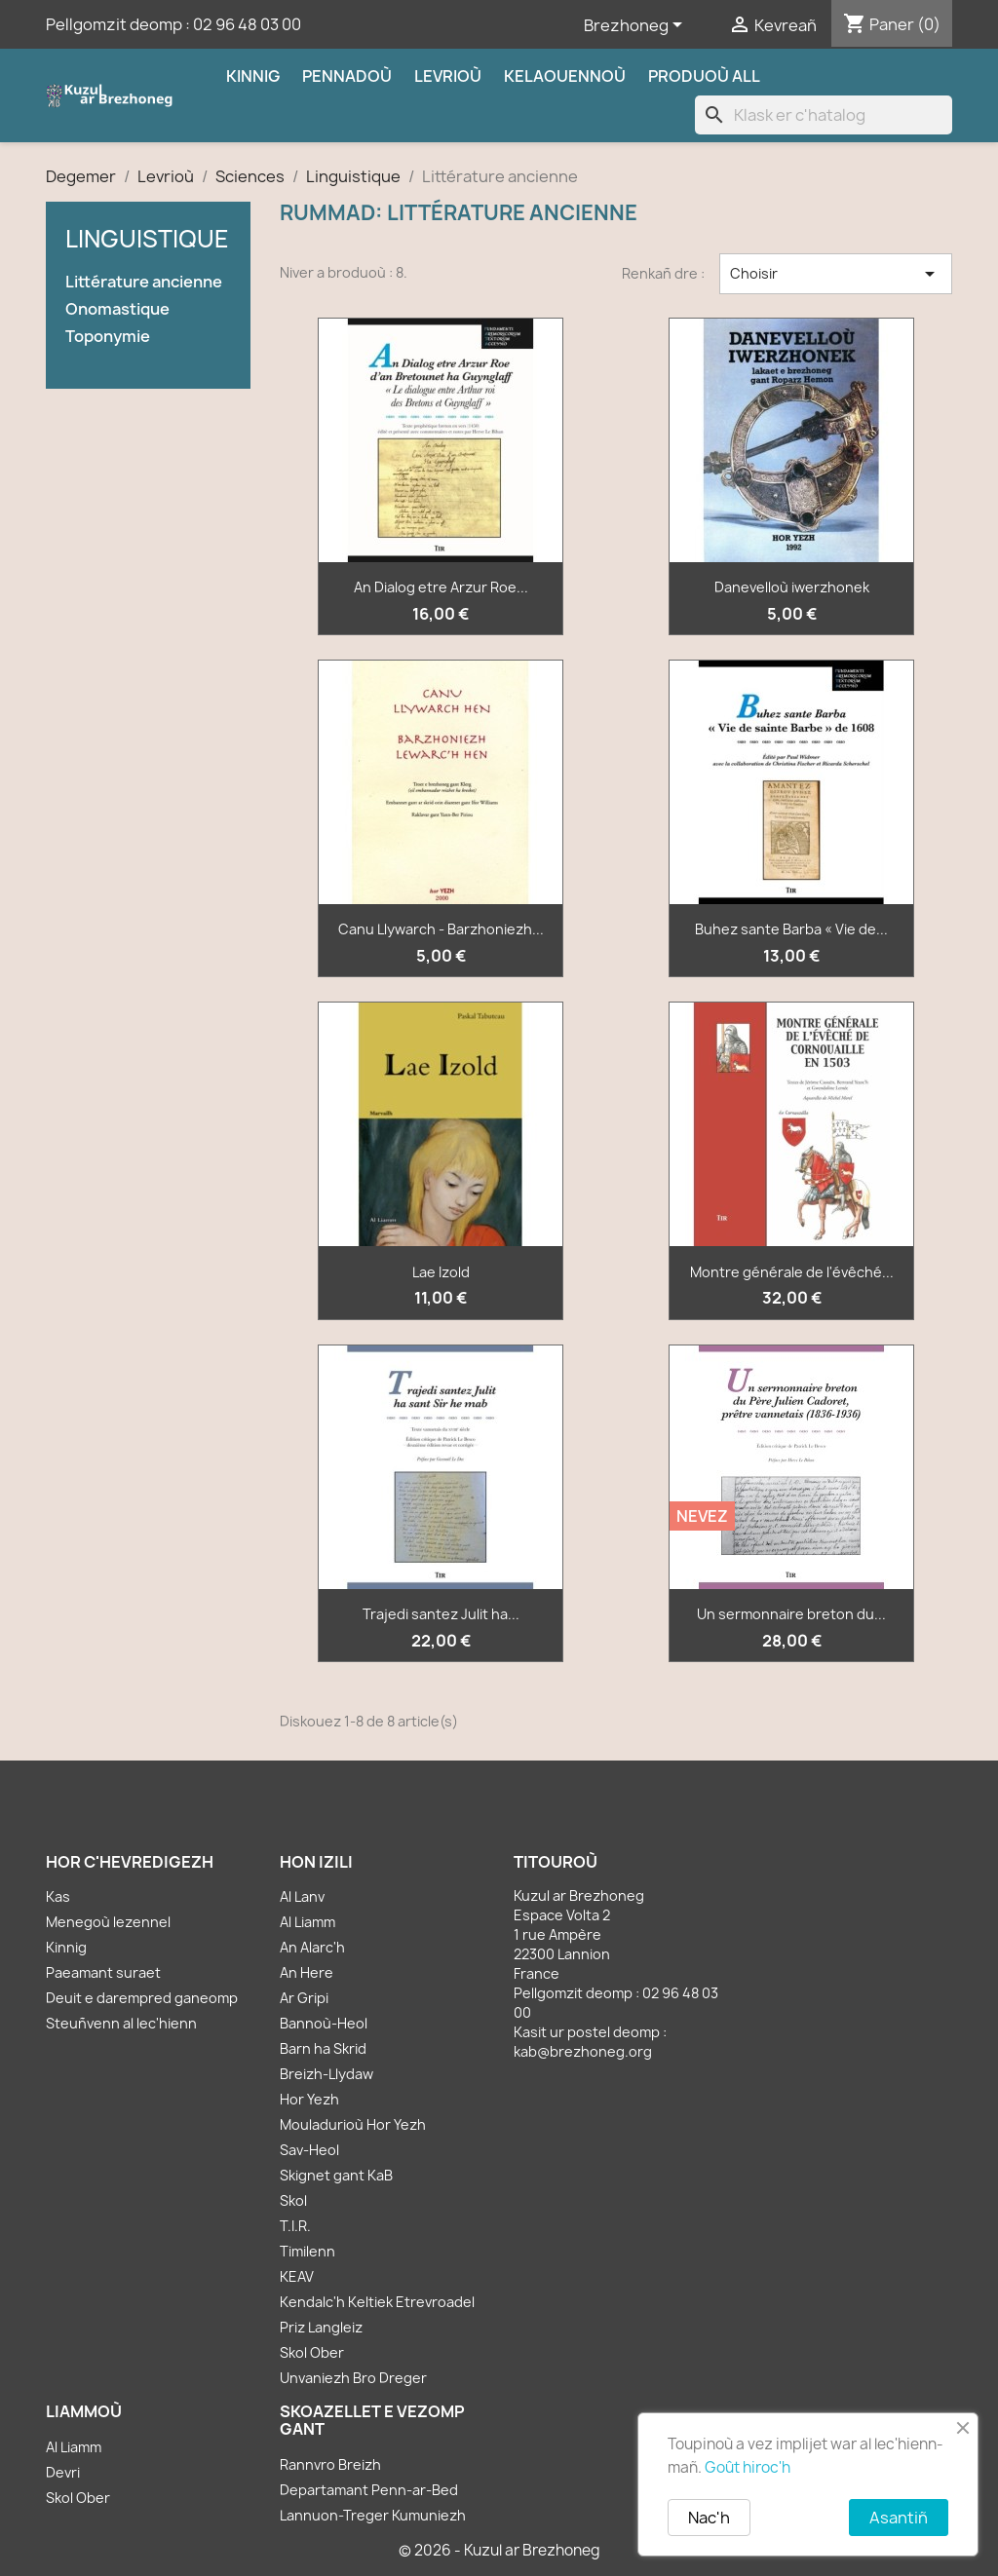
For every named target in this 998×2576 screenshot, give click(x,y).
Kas (58, 1896)
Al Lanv (302, 1896)
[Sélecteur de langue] (636, 26)
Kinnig (253, 76)
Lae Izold (441, 1272)
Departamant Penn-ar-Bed (369, 2490)
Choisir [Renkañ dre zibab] (835, 273)
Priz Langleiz (321, 2327)
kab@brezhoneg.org (583, 2051)
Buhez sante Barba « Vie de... (791, 929)
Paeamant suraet (103, 1972)
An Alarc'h (312, 1947)
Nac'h (709, 2517)
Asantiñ (898, 2517)
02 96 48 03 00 (247, 24)
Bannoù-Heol (323, 2023)
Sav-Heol (309, 2149)
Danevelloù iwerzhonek (791, 587)
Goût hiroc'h (747, 2467)
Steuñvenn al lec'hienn (121, 2023)
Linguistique (147, 238)
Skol (293, 2200)
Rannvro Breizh (330, 2464)
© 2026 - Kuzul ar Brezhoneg (499, 2550)
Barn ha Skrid (323, 2048)
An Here (306, 1972)
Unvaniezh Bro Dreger (353, 2377)
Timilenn (307, 2251)
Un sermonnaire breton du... (791, 1614)
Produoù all (704, 76)
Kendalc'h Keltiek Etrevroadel (377, 2301)
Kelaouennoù (565, 76)
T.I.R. (295, 2225)
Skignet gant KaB (336, 2175)
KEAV (297, 2276)
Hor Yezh (309, 2099)
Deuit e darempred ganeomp (142, 1998)
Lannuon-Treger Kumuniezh (373, 2515)
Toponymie (107, 336)
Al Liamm (307, 1922)
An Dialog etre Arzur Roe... (441, 587)
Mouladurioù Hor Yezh (353, 2124)
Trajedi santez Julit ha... (441, 1614)
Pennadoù (347, 76)
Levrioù (447, 76)
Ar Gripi (304, 1998)
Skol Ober (312, 2352)
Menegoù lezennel (108, 1922)
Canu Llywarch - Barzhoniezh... (441, 929)
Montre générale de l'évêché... (792, 1272)
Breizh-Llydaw (326, 2074)
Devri (63, 2472)
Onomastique (117, 309)
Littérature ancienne (143, 282)
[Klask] (823, 114)
